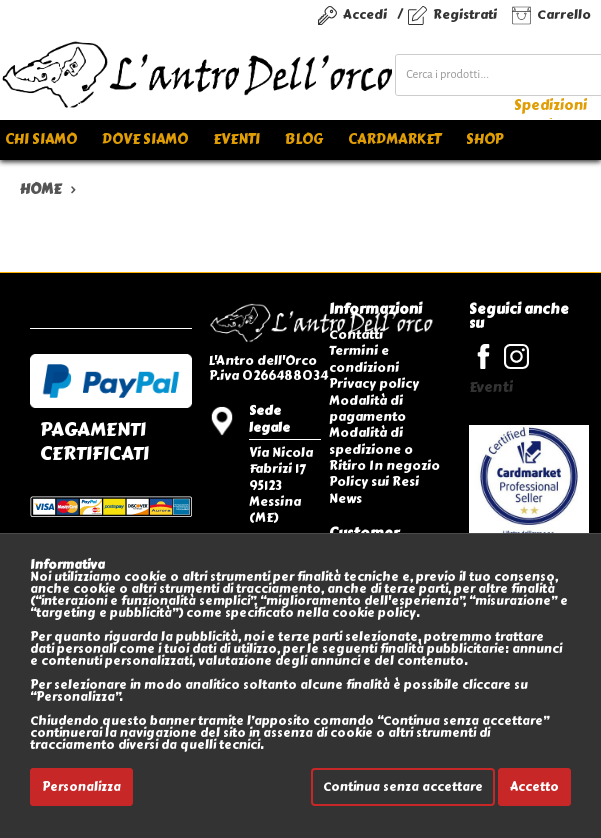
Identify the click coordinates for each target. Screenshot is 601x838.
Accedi (365, 14)
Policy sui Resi (374, 481)
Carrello (564, 14)
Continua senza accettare (403, 787)
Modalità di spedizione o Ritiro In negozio (384, 449)
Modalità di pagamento (367, 408)
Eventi (236, 139)
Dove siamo (145, 139)
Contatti (356, 334)
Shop (484, 139)
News (345, 498)
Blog (304, 139)
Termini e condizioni (364, 358)
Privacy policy (374, 383)
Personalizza (81, 787)
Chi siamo (41, 139)
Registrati (465, 14)
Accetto (534, 787)
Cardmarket (394, 139)
